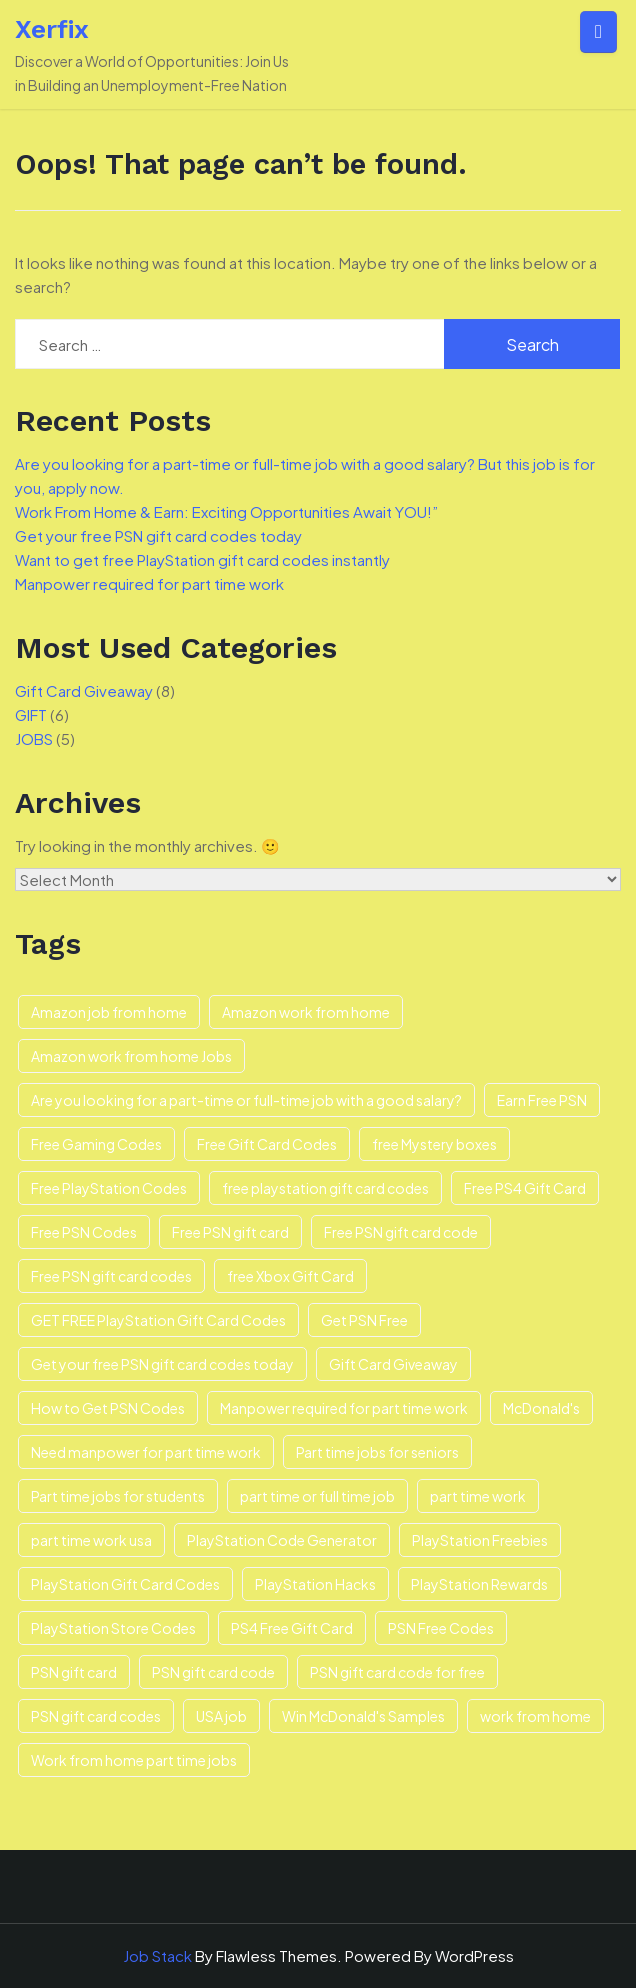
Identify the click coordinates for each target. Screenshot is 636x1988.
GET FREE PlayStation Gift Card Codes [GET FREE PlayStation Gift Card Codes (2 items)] (158, 1320)
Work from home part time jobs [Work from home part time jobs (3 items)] (134, 1760)
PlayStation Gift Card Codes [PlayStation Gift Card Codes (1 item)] (125, 1584)
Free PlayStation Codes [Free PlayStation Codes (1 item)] (109, 1188)
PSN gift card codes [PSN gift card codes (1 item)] (96, 1716)
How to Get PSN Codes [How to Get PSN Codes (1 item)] (108, 1408)
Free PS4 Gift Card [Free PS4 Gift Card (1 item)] (525, 1188)
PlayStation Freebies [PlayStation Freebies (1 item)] (480, 1540)
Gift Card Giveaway (84, 690)
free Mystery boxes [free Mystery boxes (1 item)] (434, 1144)
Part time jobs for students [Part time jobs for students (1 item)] (118, 1496)
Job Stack (157, 1955)
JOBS (34, 738)
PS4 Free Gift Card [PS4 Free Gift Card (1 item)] (292, 1628)
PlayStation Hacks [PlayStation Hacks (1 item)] (315, 1584)
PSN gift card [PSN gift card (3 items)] (74, 1672)
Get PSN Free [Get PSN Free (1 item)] (364, 1320)
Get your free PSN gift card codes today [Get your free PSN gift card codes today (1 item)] (162, 1364)
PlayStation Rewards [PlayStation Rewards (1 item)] (479, 1584)
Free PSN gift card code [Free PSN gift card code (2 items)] (401, 1232)
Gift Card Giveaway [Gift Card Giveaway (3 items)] (393, 1364)
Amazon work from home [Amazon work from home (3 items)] (306, 1012)
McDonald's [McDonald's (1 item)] (541, 1408)
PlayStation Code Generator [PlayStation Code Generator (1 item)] (282, 1540)
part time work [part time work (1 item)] (478, 1496)
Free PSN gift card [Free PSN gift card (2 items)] (230, 1232)
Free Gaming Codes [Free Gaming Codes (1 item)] (96, 1144)
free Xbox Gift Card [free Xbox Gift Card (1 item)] (290, 1276)
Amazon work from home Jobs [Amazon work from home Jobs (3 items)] (131, 1056)
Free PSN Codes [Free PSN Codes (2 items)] (84, 1232)
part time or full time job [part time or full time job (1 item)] (317, 1496)
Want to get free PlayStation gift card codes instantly (202, 559)
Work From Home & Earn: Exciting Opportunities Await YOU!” (226, 511)
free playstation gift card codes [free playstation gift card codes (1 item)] (325, 1188)
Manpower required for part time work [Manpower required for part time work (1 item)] (344, 1408)
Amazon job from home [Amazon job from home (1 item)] (109, 1012)
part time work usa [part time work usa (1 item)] (91, 1540)
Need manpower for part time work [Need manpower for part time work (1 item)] (146, 1452)
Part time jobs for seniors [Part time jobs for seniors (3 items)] (377, 1452)
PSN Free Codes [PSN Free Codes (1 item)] (441, 1628)
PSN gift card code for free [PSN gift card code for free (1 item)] (397, 1672)
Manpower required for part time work (149, 583)
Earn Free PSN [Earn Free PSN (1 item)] (542, 1100)
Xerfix (52, 29)
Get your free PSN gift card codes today (158, 535)
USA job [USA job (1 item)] (221, 1716)
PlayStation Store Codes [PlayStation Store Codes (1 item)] (113, 1628)
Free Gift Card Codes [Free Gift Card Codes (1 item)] (267, 1144)
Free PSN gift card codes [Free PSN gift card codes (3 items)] (111, 1276)
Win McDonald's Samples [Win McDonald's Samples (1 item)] (363, 1716)
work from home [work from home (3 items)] (535, 1716)
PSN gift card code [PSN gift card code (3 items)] (213, 1672)
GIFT (31, 714)
